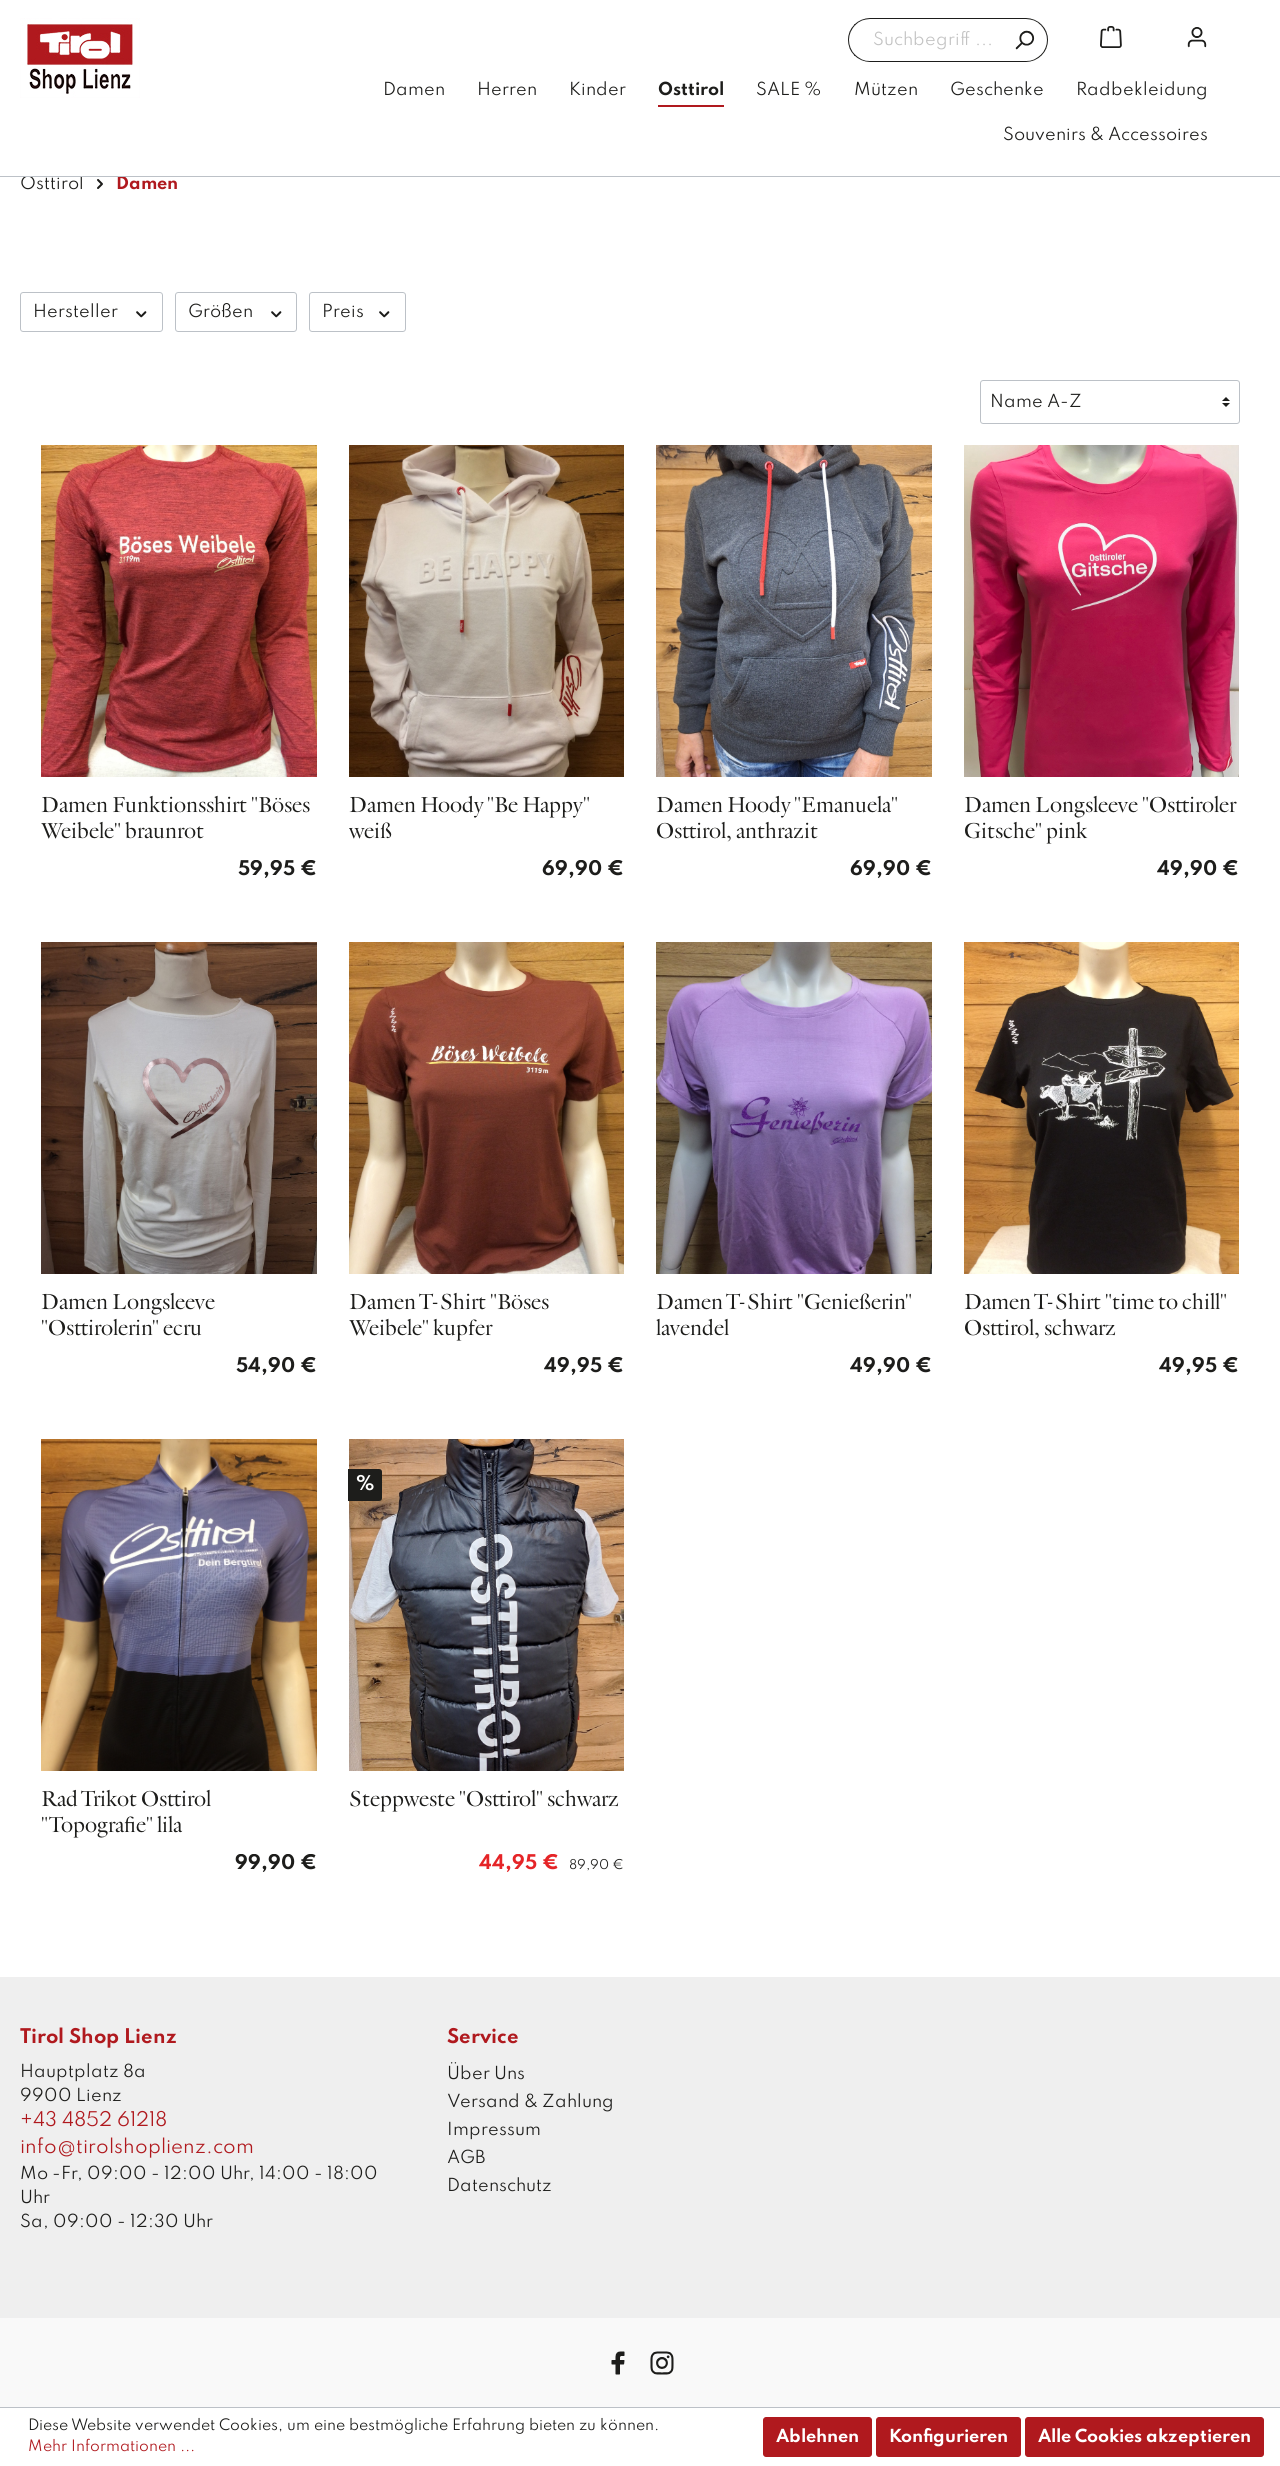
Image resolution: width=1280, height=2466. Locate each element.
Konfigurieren (948, 2437)
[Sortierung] (1110, 402)
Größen (236, 311)
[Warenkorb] (1111, 37)
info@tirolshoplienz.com (137, 2148)
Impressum (494, 2130)
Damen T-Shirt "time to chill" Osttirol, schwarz (1095, 1315)
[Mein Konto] (1197, 37)
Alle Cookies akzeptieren (1144, 2437)
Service (483, 2038)
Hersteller (91, 311)
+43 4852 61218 (93, 2121)
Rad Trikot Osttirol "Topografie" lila (126, 1812)
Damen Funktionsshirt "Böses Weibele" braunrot (175, 818)
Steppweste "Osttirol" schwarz (484, 1799)
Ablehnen (817, 2437)
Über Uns (486, 2074)
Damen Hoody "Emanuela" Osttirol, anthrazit (777, 818)
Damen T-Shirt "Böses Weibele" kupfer (449, 1315)
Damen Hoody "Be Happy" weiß (469, 818)
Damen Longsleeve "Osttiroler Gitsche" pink (1100, 818)
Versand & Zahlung (530, 2102)
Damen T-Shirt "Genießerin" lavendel (784, 1315)
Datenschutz (499, 2186)
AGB (466, 2158)
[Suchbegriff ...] (925, 40)
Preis (357, 311)
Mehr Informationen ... (111, 2447)
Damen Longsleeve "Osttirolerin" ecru (128, 1315)
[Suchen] (1024, 40)
